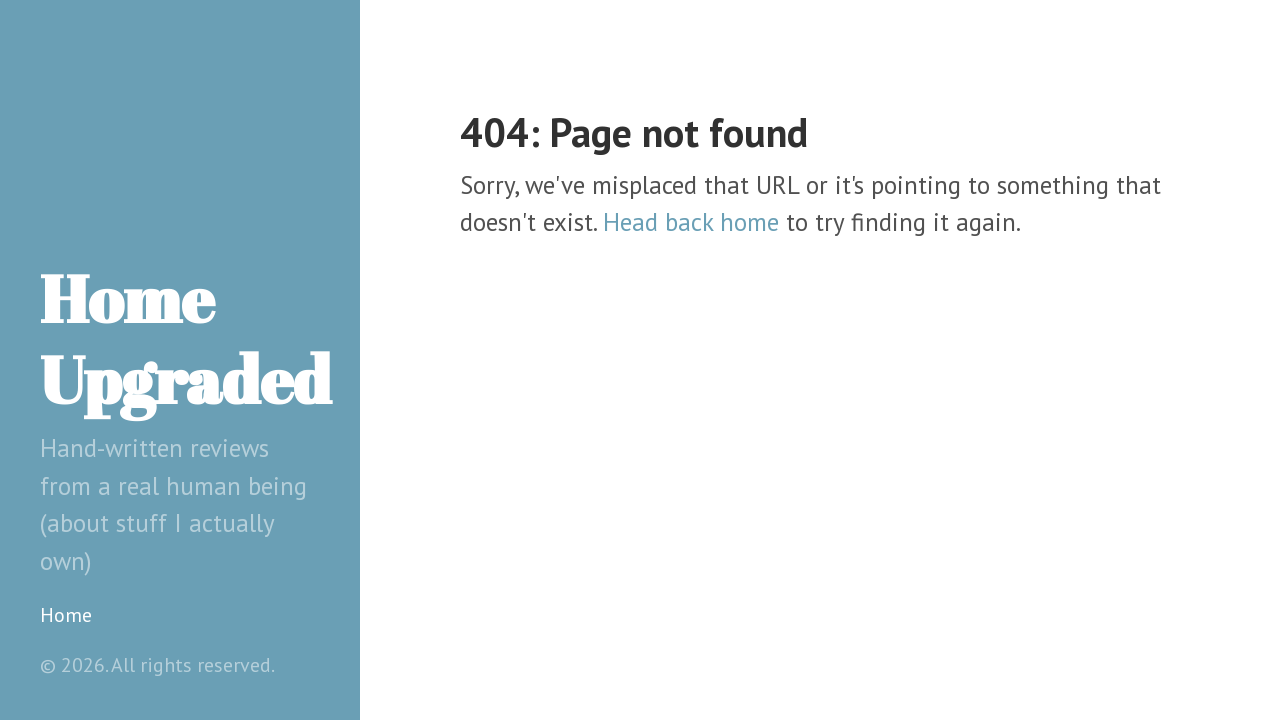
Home (66, 615)
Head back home (691, 222)
